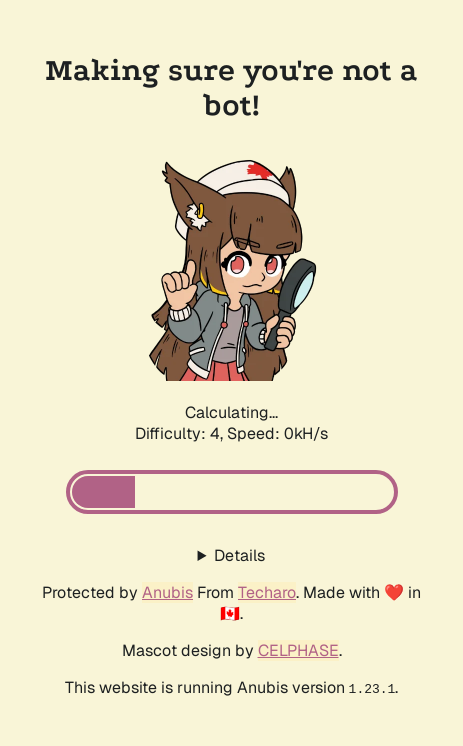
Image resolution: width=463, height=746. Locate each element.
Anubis (167, 592)
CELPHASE (298, 650)
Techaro (267, 592)
